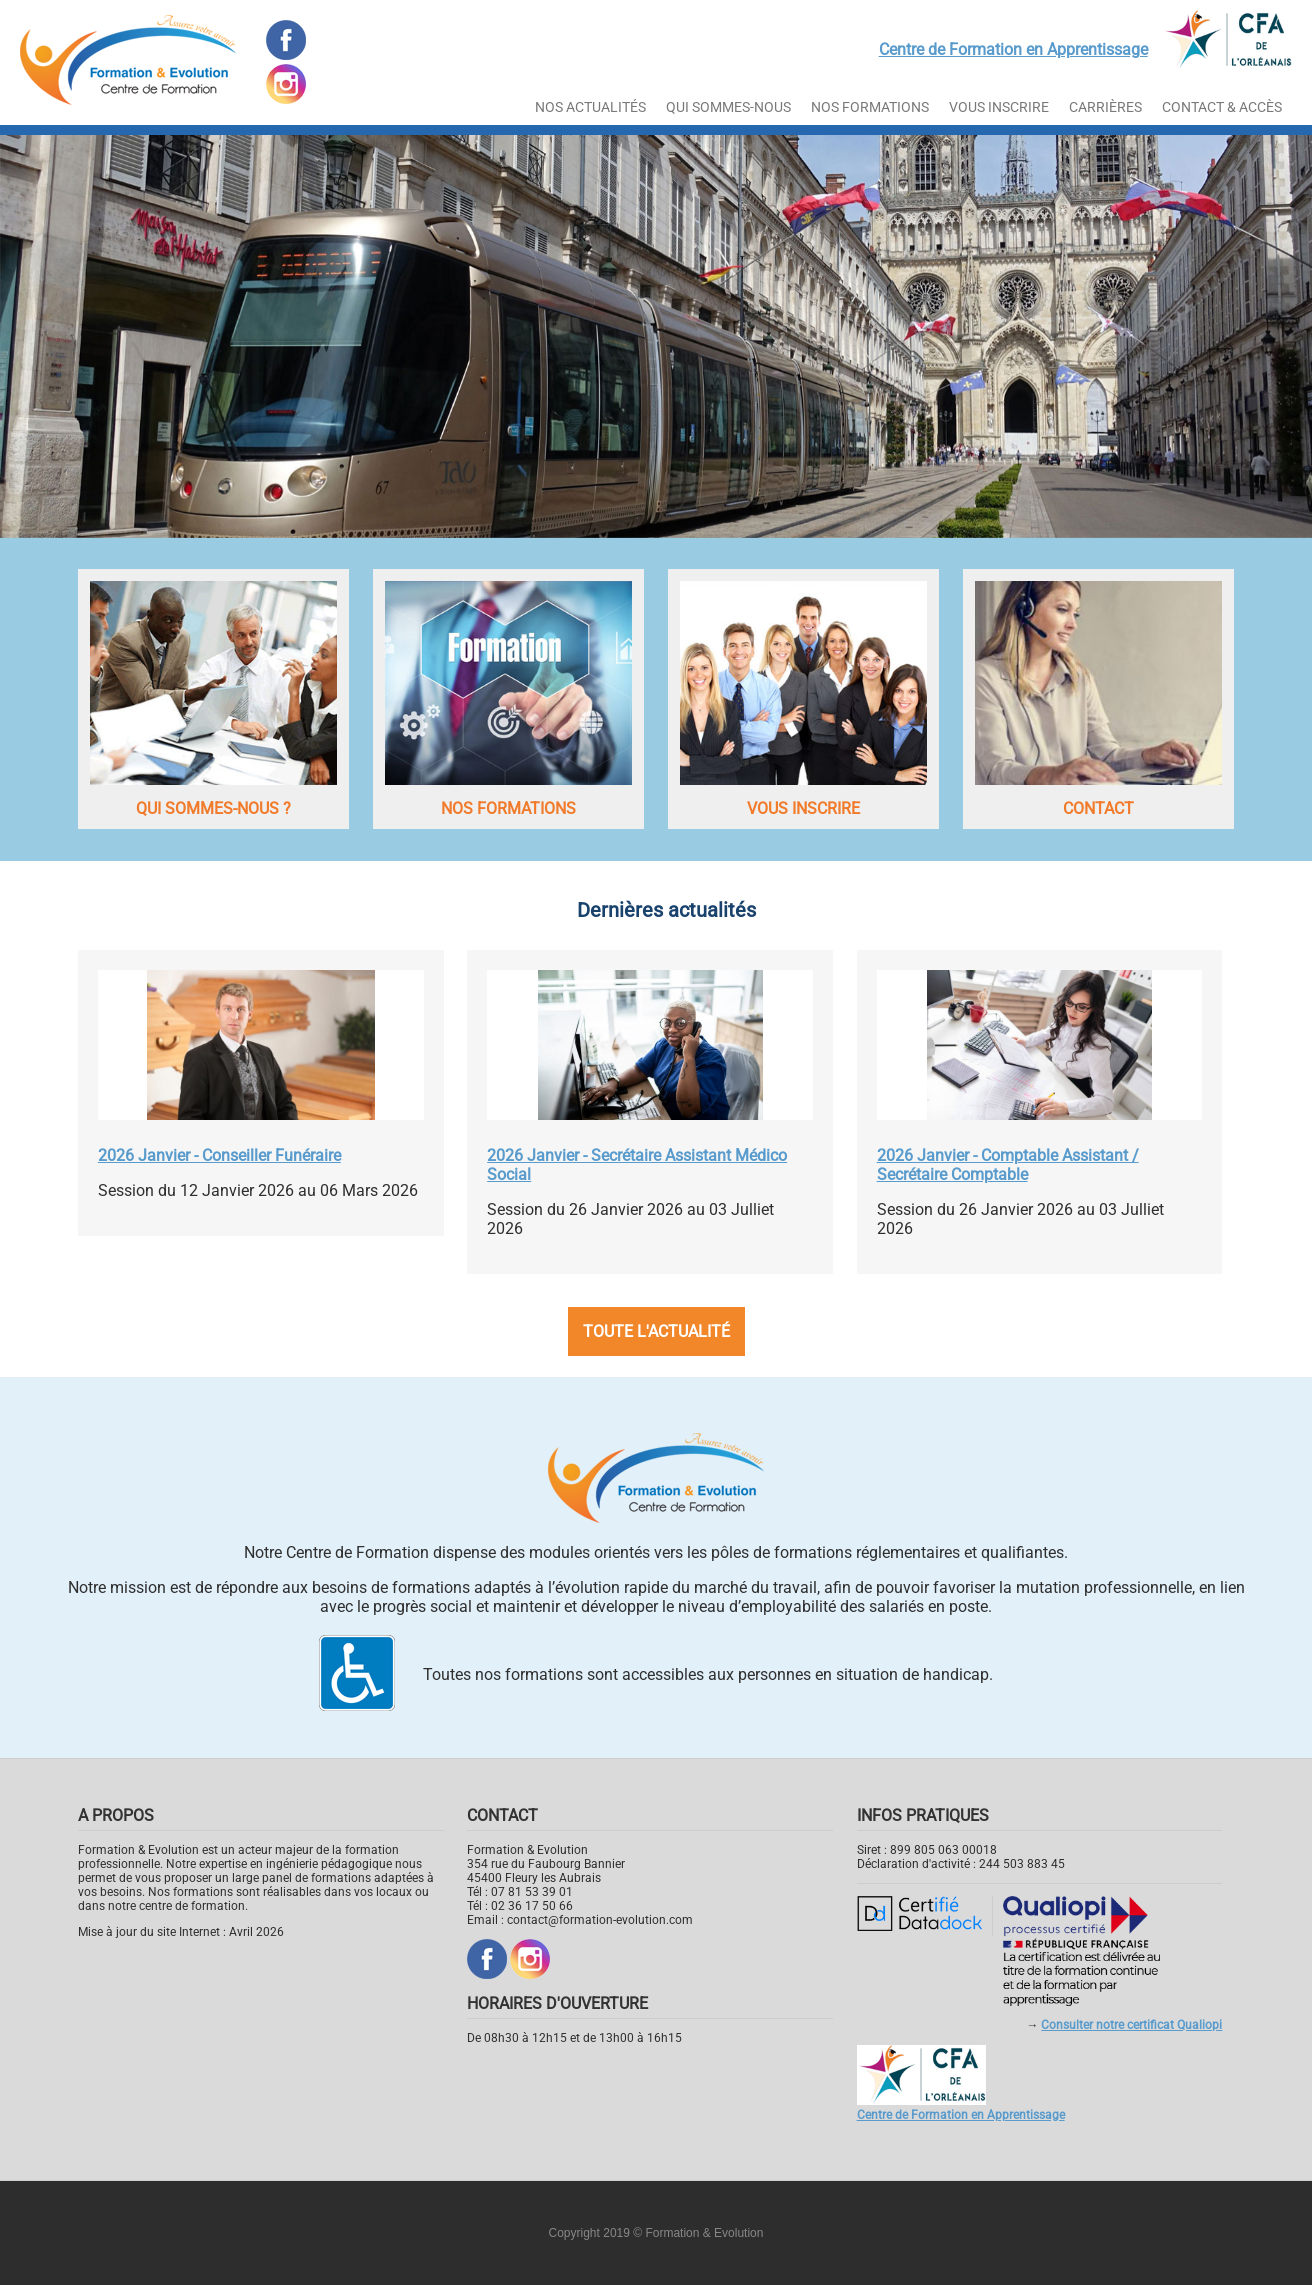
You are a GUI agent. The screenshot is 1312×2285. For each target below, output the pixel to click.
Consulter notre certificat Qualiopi (1131, 2025)
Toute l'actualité (656, 1331)
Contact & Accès (1222, 107)
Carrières (1105, 107)
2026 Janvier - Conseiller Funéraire (219, 1155)
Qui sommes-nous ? (213, 808)
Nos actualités (590, 107)
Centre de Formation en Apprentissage (1013, 49)
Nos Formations (870, 107)
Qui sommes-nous (728, 107)
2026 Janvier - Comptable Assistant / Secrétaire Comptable (1008, 1165)
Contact (1098, 808)
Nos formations (508, 808)
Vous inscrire (999, 107)
